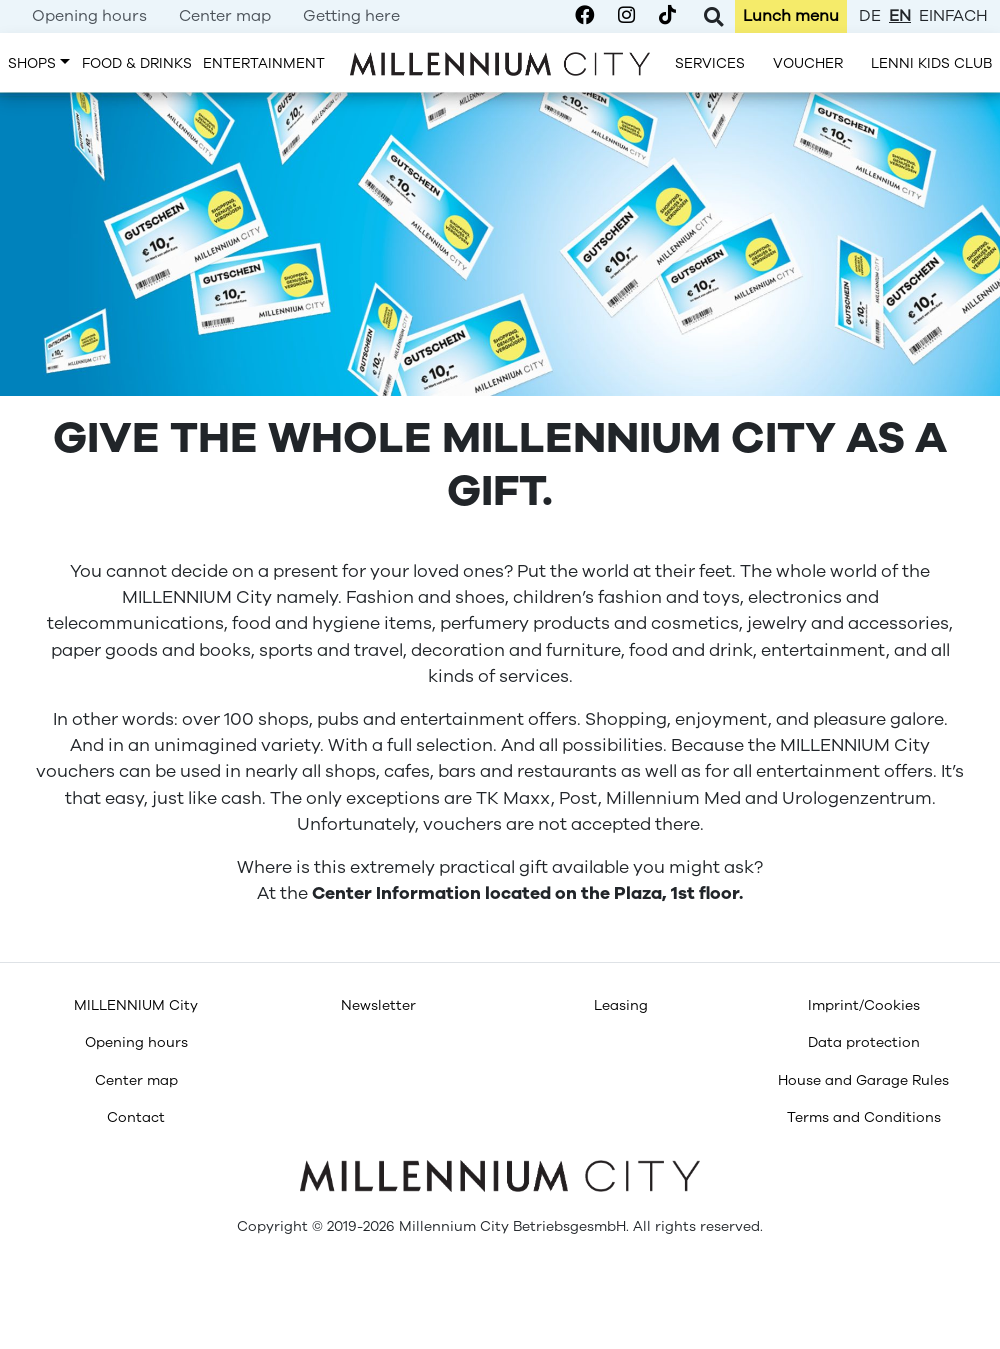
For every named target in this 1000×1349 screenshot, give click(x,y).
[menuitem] (89, 16)
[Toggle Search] (713, 16)
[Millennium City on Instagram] (626, 16)
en (900, 16)
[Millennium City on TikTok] (667, 16)
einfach (953, 16)
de (870, 16)
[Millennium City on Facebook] (584, 16)
